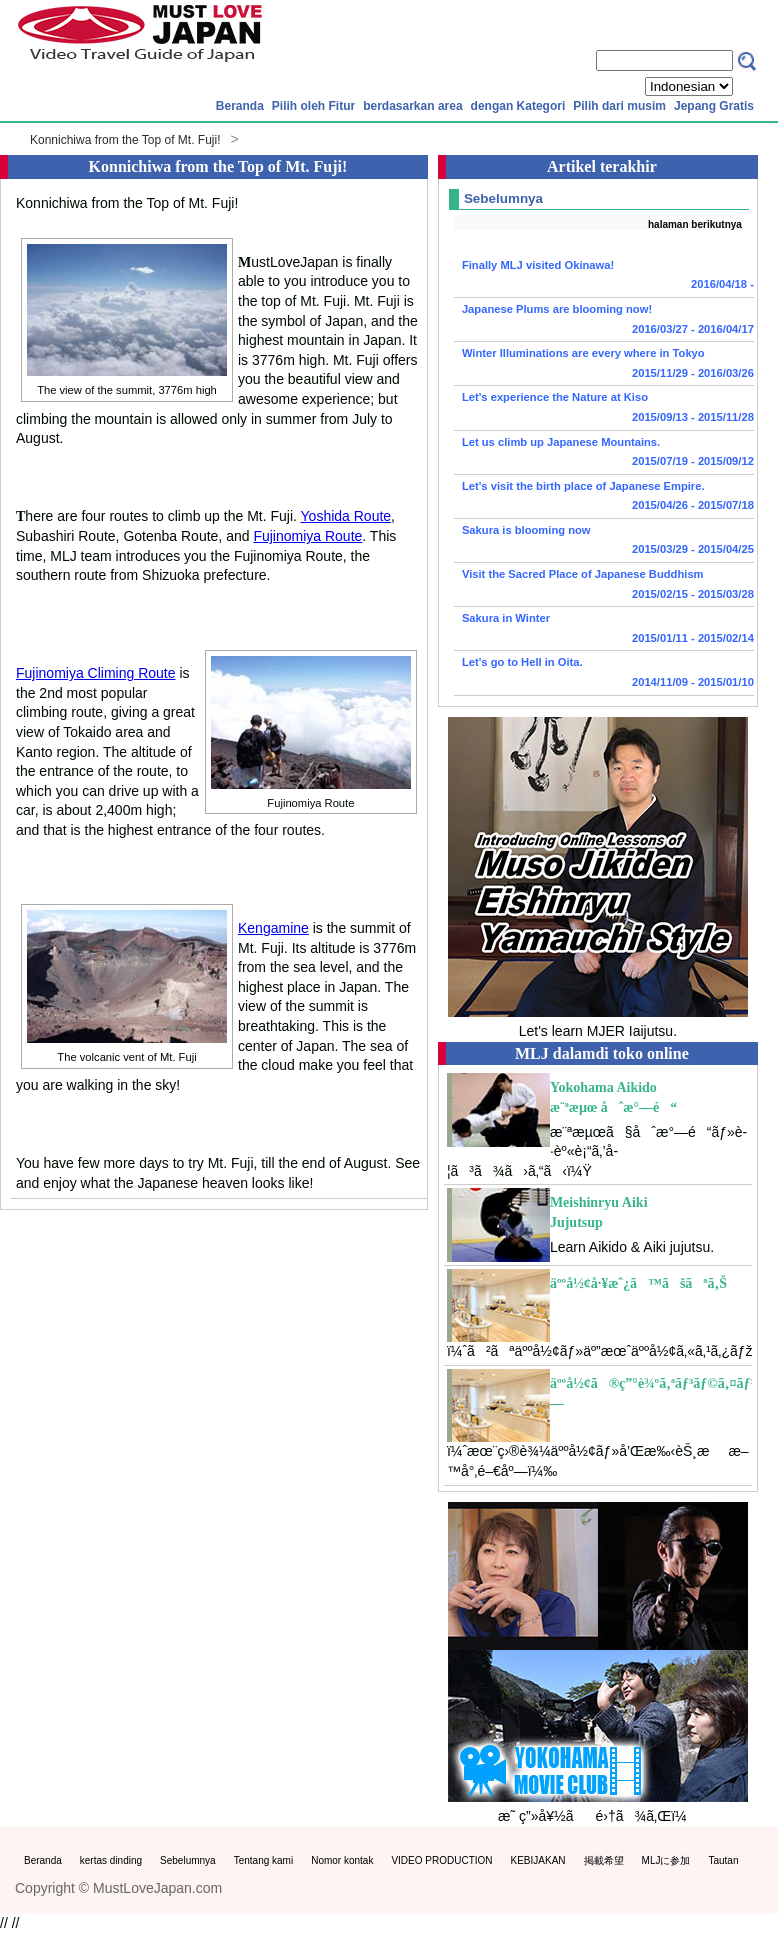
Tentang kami (263, 1860)
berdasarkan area (412, 106)
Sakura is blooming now (604, 542)
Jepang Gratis (714, 106)
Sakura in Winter (604, 630)
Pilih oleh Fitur (313, 106)
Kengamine (273, 928)
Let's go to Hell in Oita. (604, 674)
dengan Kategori (518, 106)
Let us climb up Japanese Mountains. (604, 454)
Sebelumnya (188, 1860)
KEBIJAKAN (538, 1860)
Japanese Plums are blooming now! (604, 321)
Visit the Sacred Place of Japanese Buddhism (604, 586)
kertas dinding (111, 1860)
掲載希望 (604, 1860)
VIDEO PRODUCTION (441, 1860)
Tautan (723, 1860)
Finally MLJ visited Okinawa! (604, 277)
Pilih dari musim (619, 106)
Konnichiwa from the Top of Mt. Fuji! (125, 140)
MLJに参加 (666, 1860)
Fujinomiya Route (307, 536)
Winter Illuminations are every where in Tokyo (604, 365)
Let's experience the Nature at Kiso (604, 409)
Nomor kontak (342, 1860)
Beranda (240, 106)
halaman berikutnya (695, 224)
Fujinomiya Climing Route (96, 673)
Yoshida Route (346, 516)
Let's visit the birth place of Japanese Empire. (604, 498)
